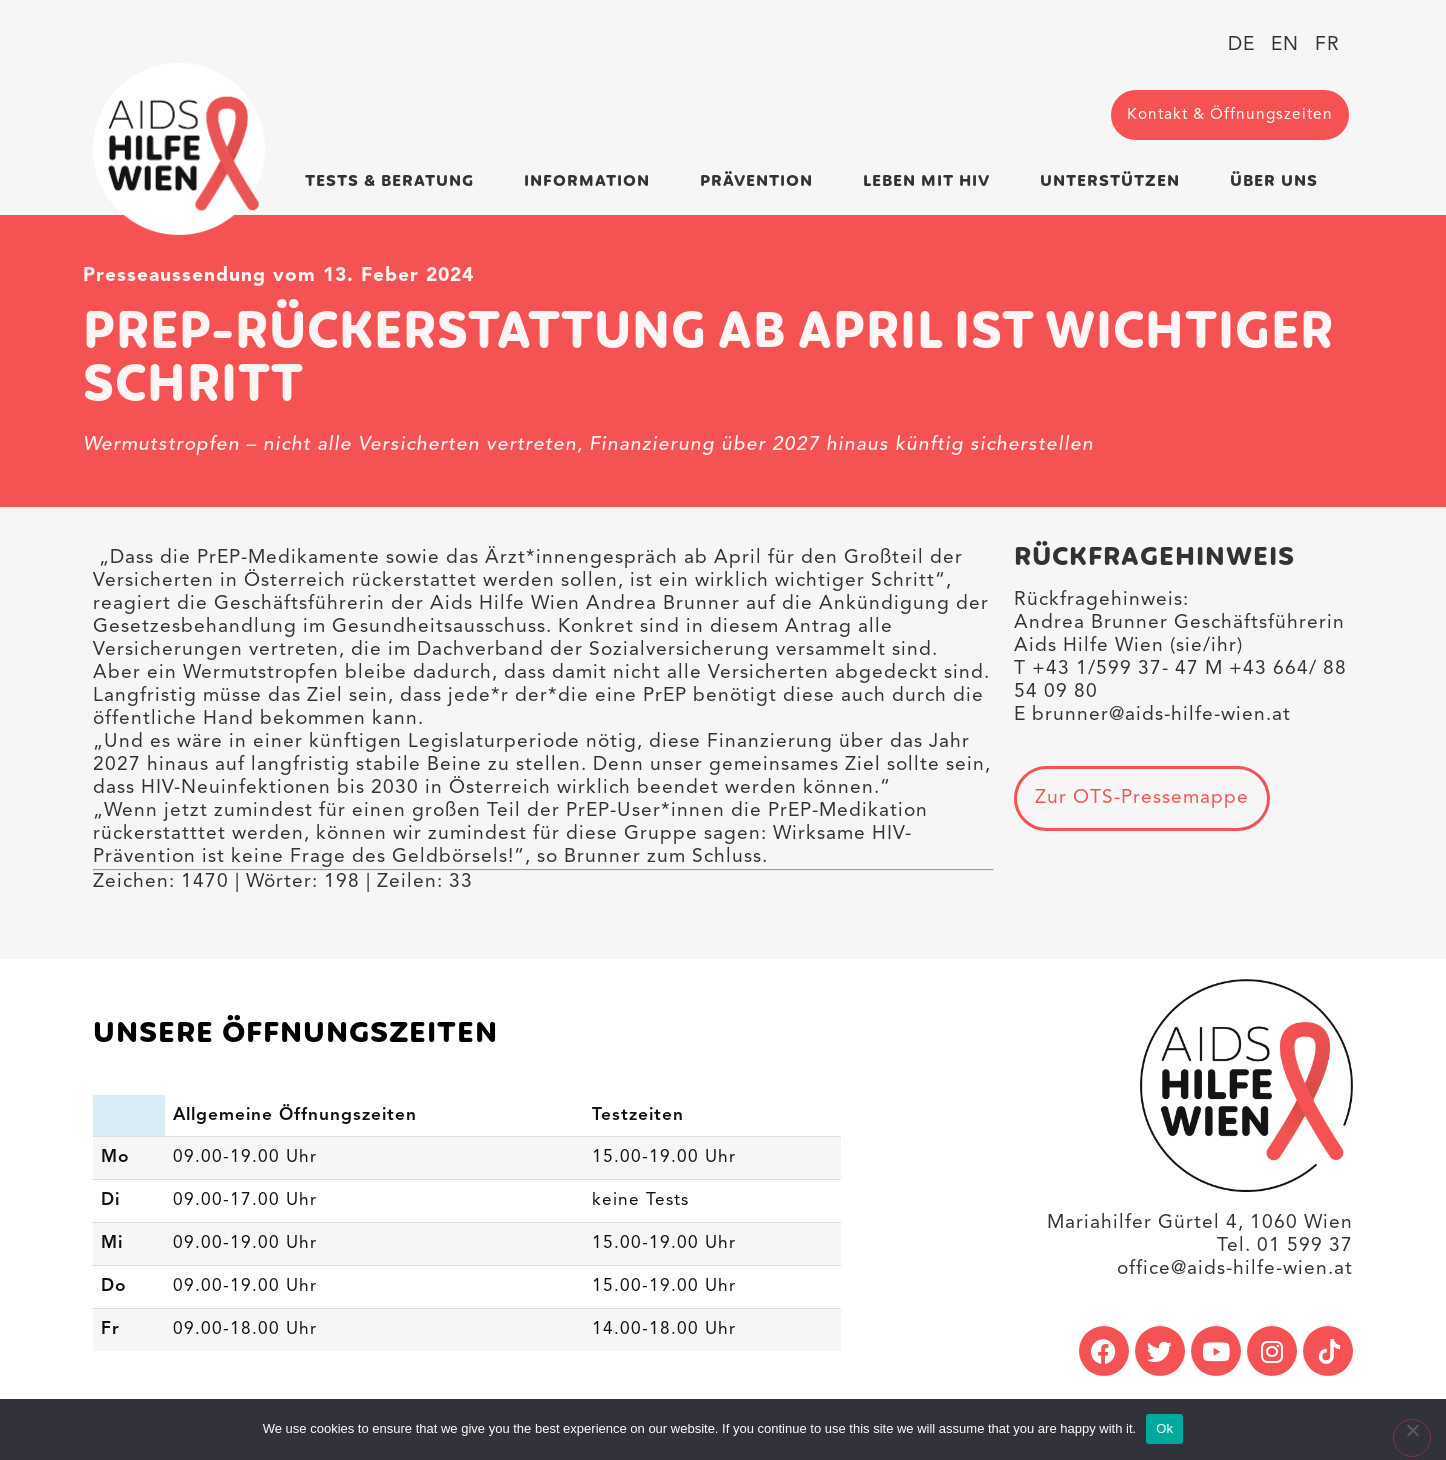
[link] (179, 149)
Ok (1164, 1428)
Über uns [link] (1279, 181)
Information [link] (592, 181)
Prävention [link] (761, 181)
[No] (1412, 1438)
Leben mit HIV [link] (931, 181)
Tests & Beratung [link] (394, 181)
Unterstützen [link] (1115, 181)
